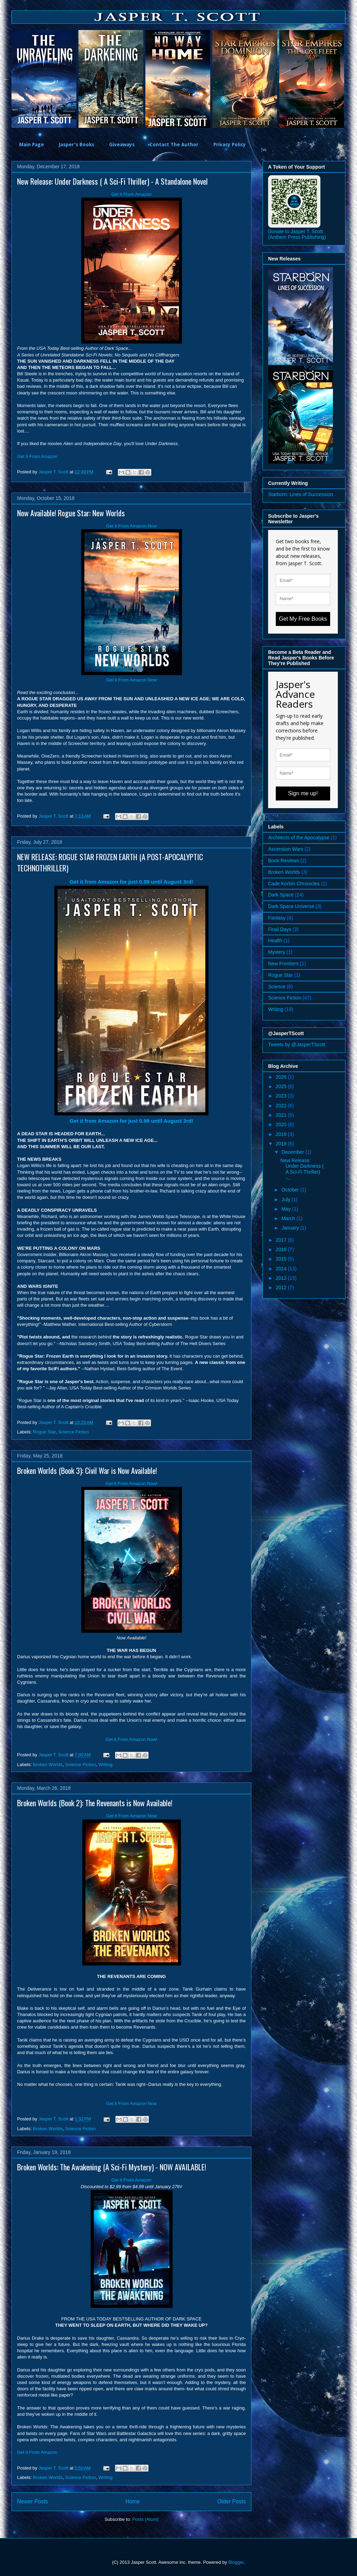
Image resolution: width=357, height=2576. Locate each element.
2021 (282, 1115)
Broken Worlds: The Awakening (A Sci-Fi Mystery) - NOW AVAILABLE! (111, 2166)
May (286, 1209)
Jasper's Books (76, 144)
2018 (282, 1143)
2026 (282, 1077)
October (290, 1190)
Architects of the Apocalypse (298, 837)
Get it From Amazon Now (131, 526)
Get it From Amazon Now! (132, 1483)
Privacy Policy (229, 144)
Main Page (31, 144)
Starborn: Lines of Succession (300, 494)
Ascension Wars (285, 849)
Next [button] (350, 78)
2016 (282, 1249)
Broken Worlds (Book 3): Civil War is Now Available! (87, 1470)
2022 (282, 1105)
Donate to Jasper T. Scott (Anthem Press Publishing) (297, 234)
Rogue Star (44, 1431)
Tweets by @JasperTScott (296, 1044)
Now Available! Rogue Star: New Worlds (71, 512)
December (293, 1152)
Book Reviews (283, 860)
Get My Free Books (303, 619)
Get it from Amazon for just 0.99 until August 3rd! (131, 882)
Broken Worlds (48, 1764)
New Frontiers (283, 963)
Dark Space (281, 895)
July (286, 1199)
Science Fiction (73, 1431)
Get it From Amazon (131, 194)
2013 (282, 1278)
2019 (282, 1134)
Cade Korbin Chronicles (294, 883)
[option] (45, 79)
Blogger (236, 2562)
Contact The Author (174, 144)
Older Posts (232, 2501)
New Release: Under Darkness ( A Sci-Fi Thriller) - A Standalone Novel (112, 181)
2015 (282, 1259)
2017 (282, 1240)
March (288, 1218)
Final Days (279, 929)
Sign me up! (303, 793)
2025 (282, 1086)
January (290, 1228)
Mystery (276, 952)
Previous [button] (6, 78)
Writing (105, 1764)
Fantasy (277, 918)
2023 (282, 1096)
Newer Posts (32, 2501)
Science (277, 986)
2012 (282, 1287)
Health (275, 940)
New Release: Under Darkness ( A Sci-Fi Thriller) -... (302, 1169)
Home (133, 2501)
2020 (282, 1124)
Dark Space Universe (291, 906)
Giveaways (122, 144)
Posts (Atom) (145, 2519)
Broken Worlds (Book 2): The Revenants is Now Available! (94, 1802)
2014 (282, 1268)
